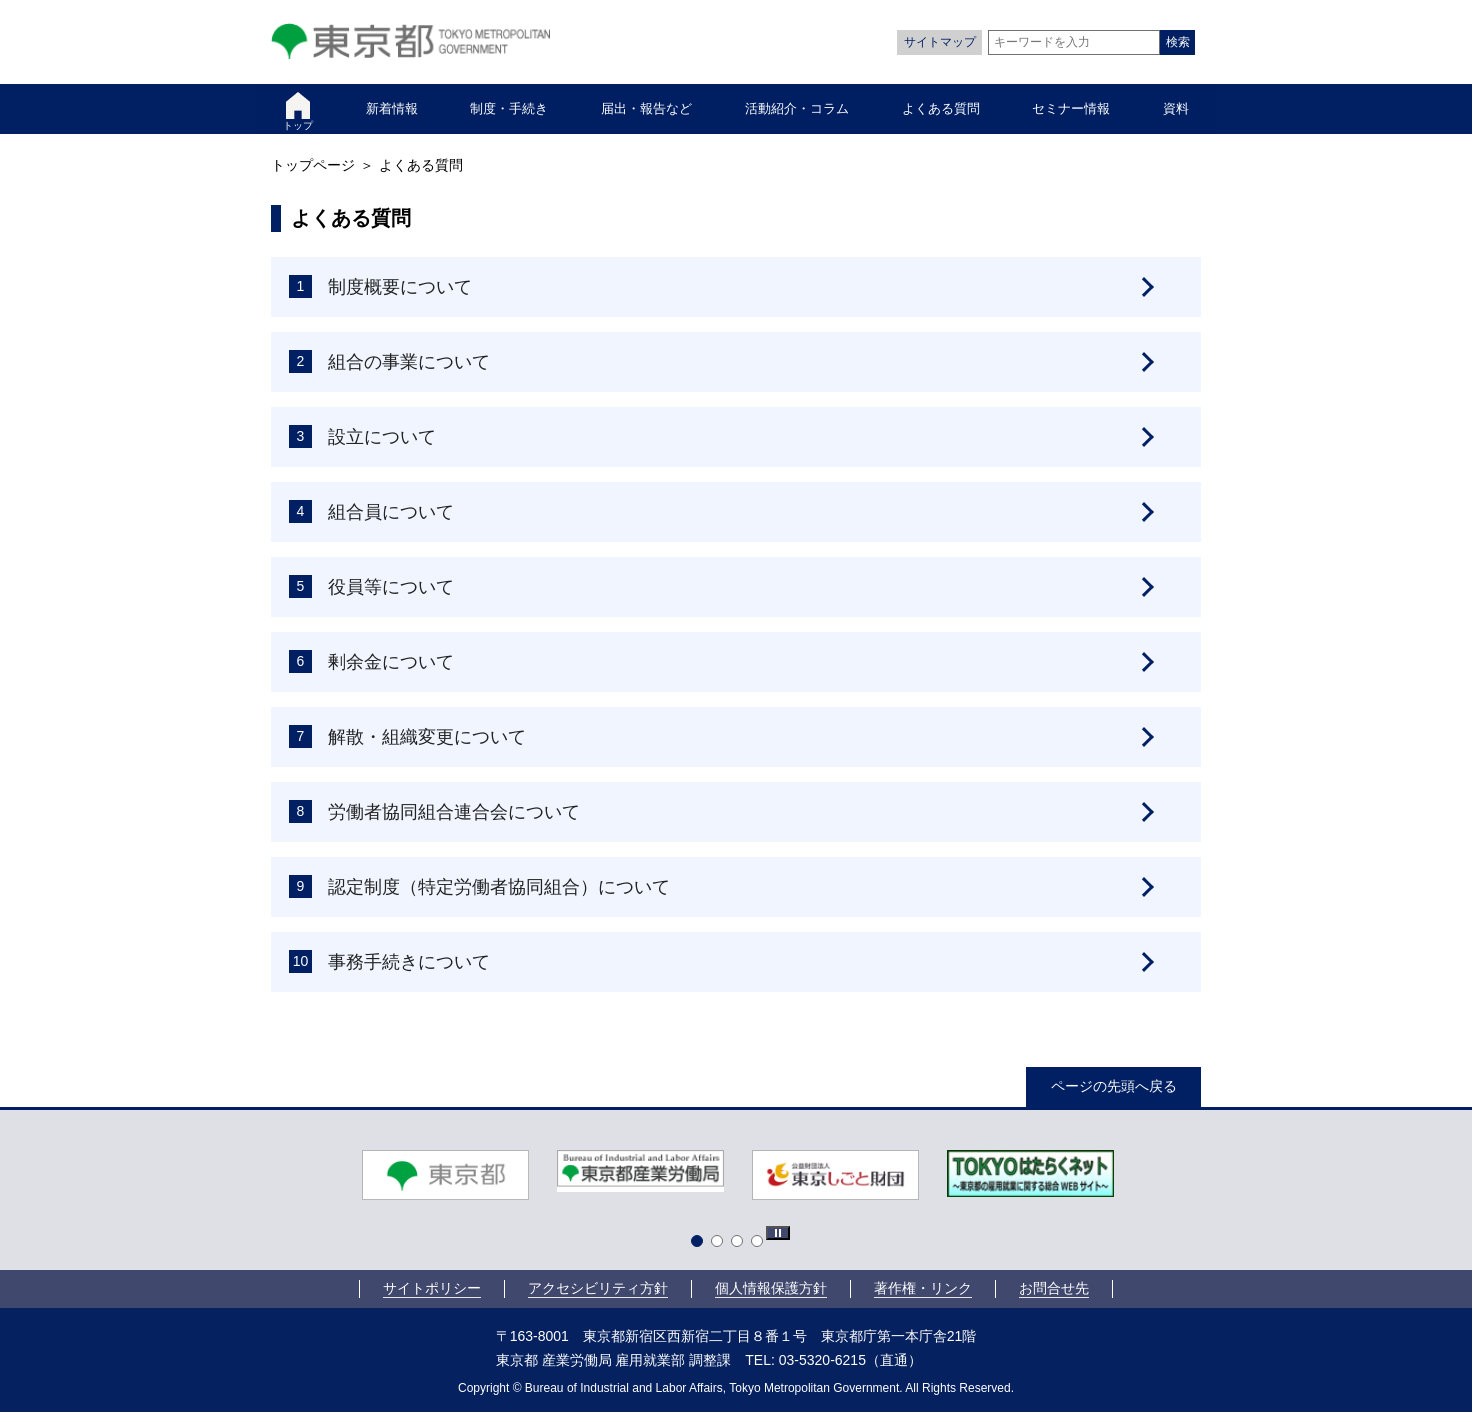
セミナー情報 (1071, 108)
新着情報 (392, 108)
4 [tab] (761, 1245)
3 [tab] (741, 1245)
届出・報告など (646, 108)
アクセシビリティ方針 (598, 1288)
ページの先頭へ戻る (1114, 1086)
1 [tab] (701, 1245)
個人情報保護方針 (771, 1288)
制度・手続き (509, 108)
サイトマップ (940, 42)
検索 (1178, 42)
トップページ (313, 165)
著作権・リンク (923, 1288)
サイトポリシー (432, 1288)
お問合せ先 (1054, 1288)
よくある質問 (941, 108)
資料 (1176, 108)
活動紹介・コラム (797, 108)
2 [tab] (721, 1245)
